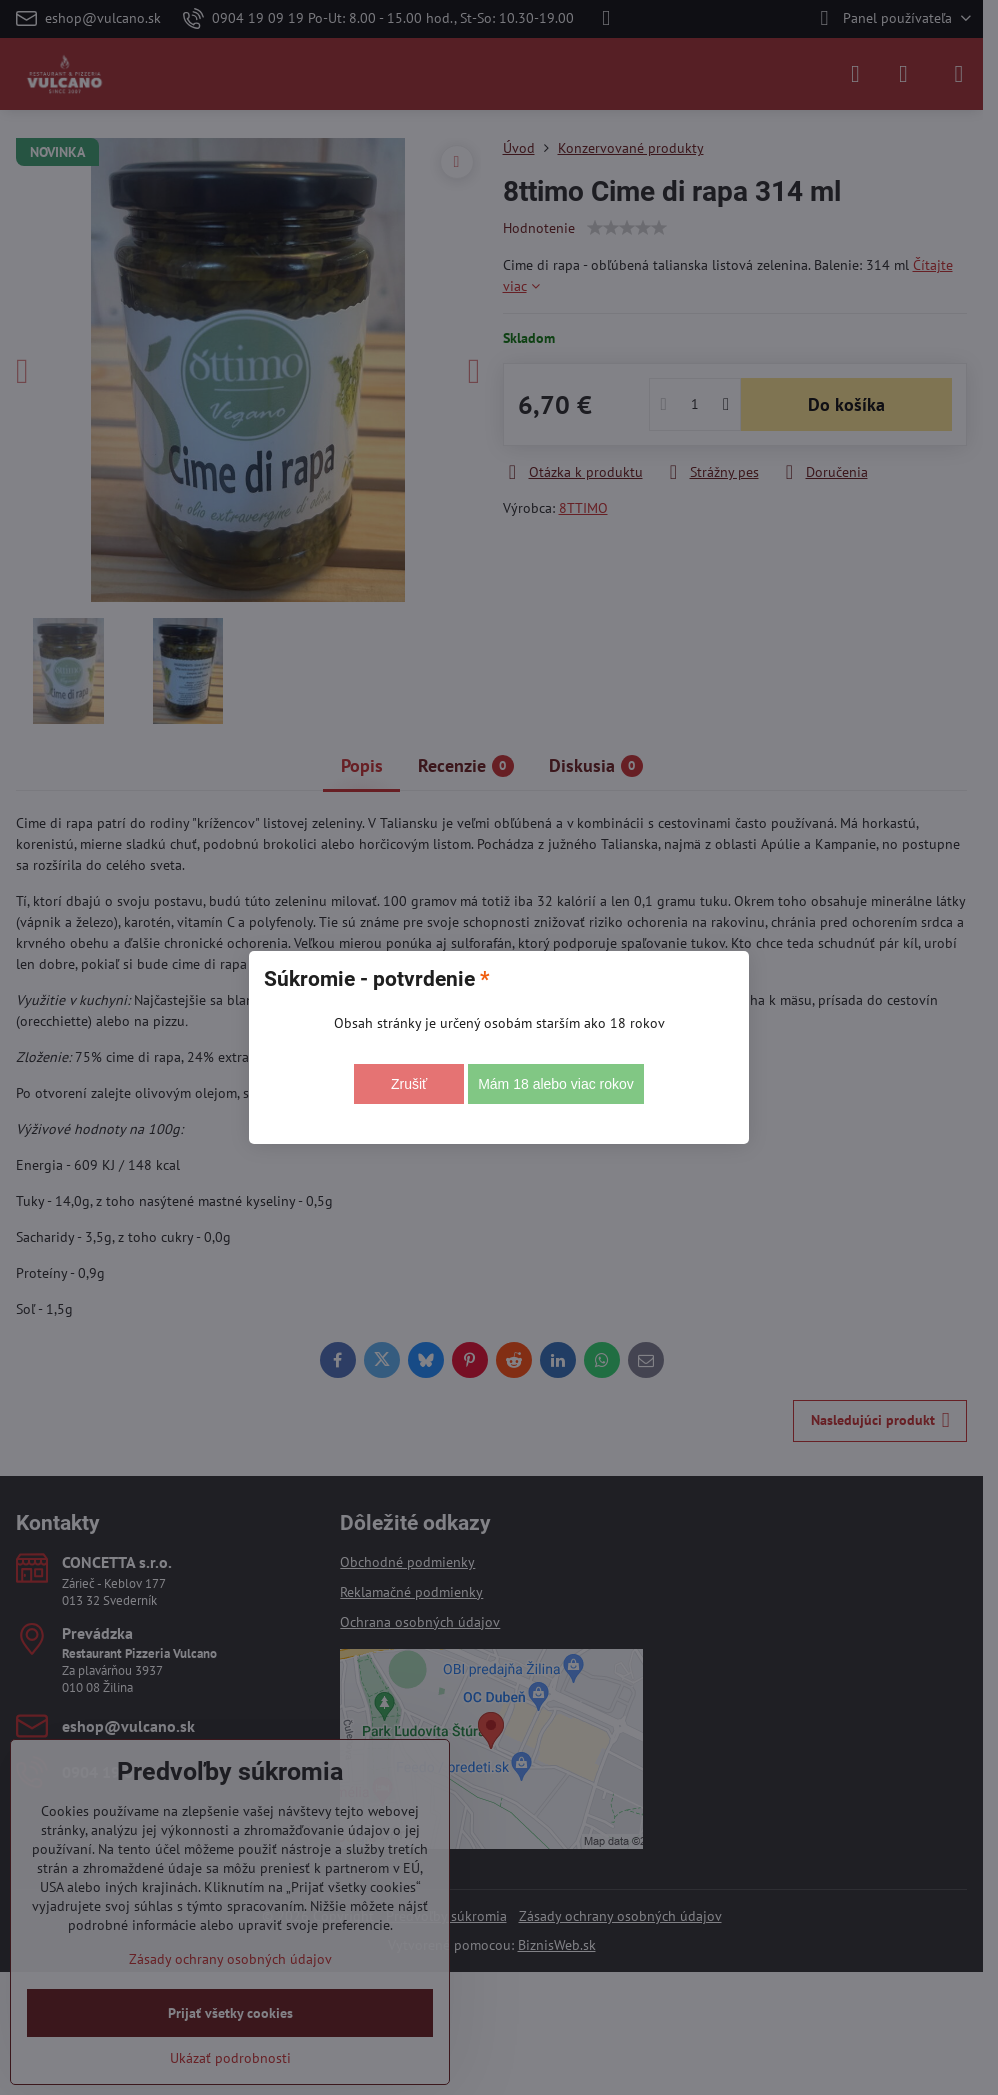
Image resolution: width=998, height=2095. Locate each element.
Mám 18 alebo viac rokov (556, 1084)
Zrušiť (409, 1084)
